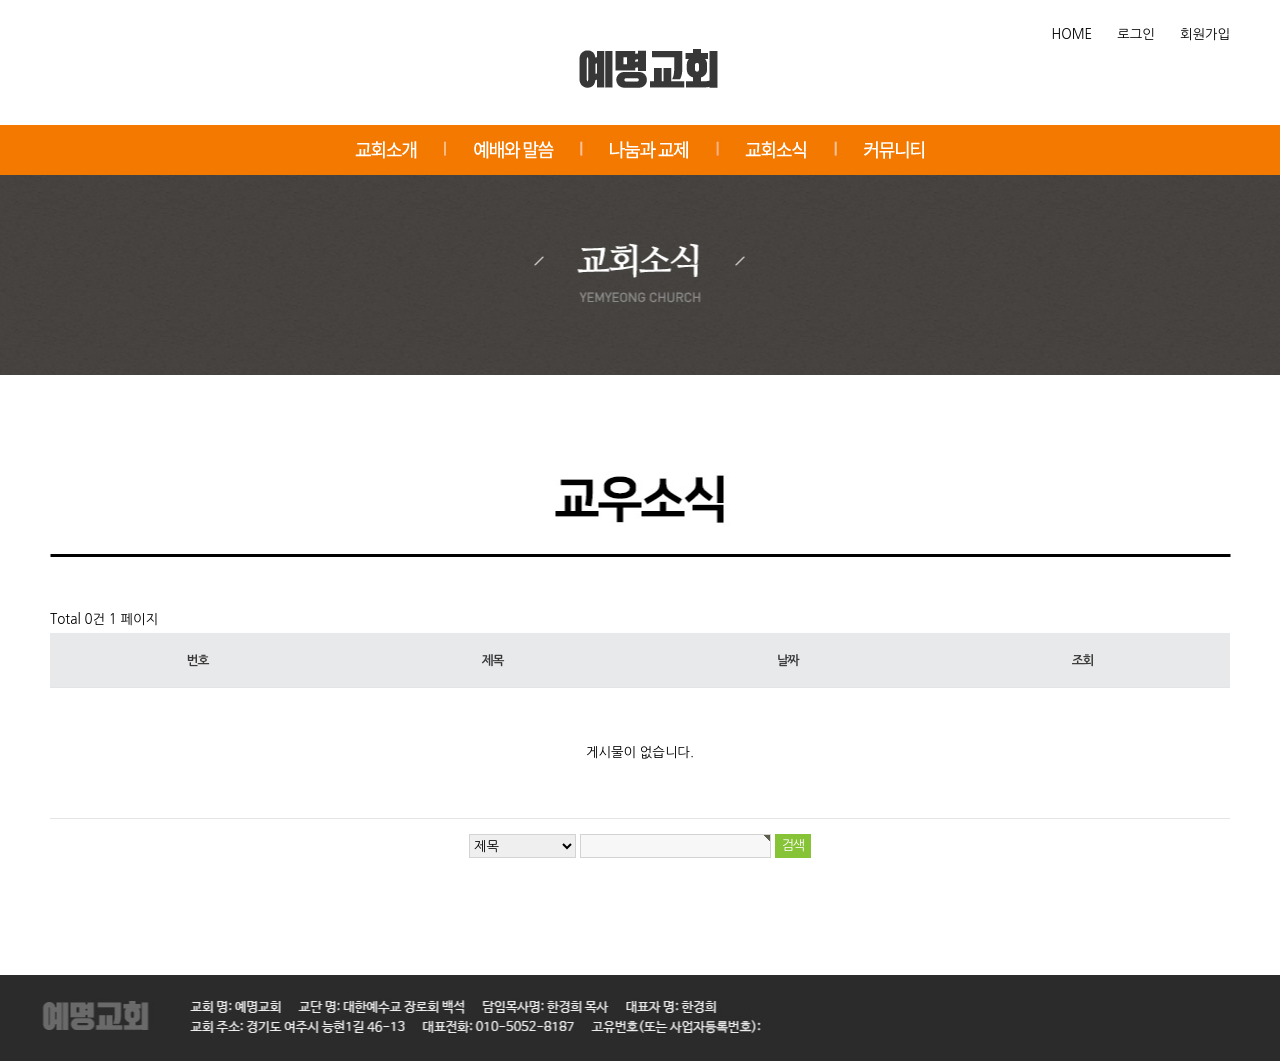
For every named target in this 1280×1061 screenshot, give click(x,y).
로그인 (1136, 34)
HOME (1072, 34)
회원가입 (1205, 34)
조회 (1082, 660)
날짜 (787, 660)
